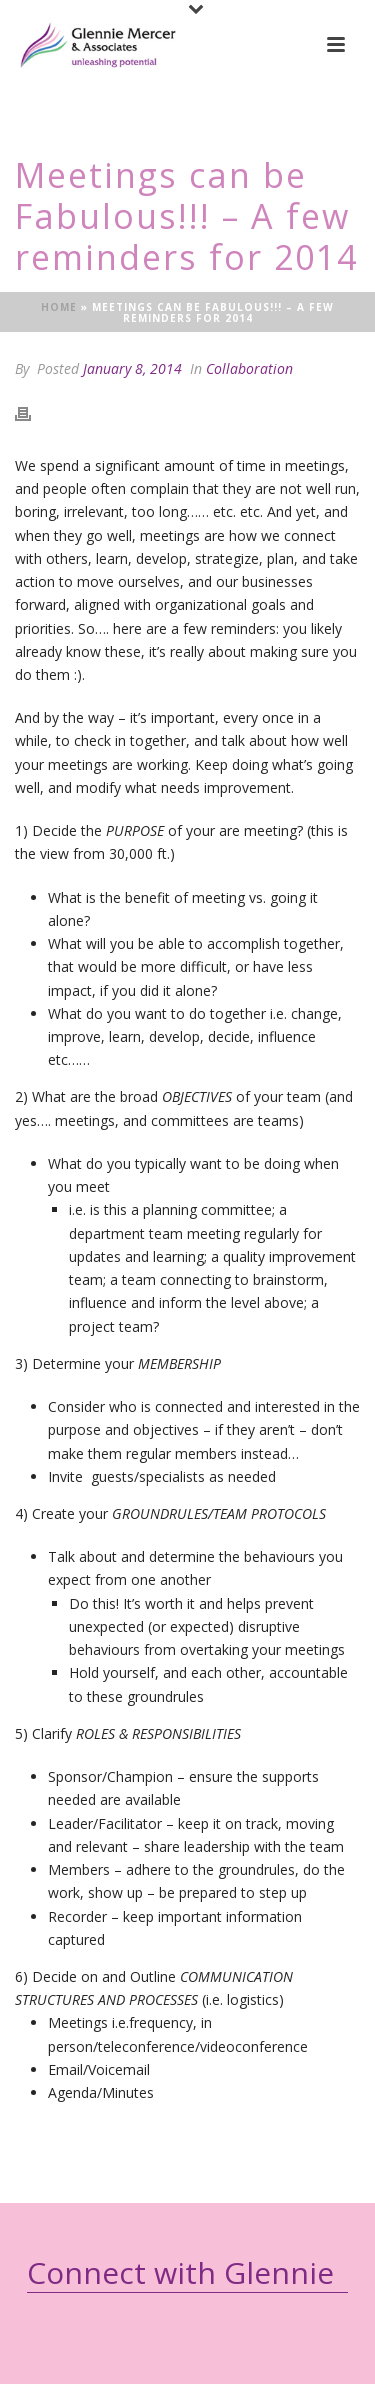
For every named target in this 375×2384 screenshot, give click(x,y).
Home (59, 307)
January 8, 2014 (132, 368)
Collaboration (249, 368)
